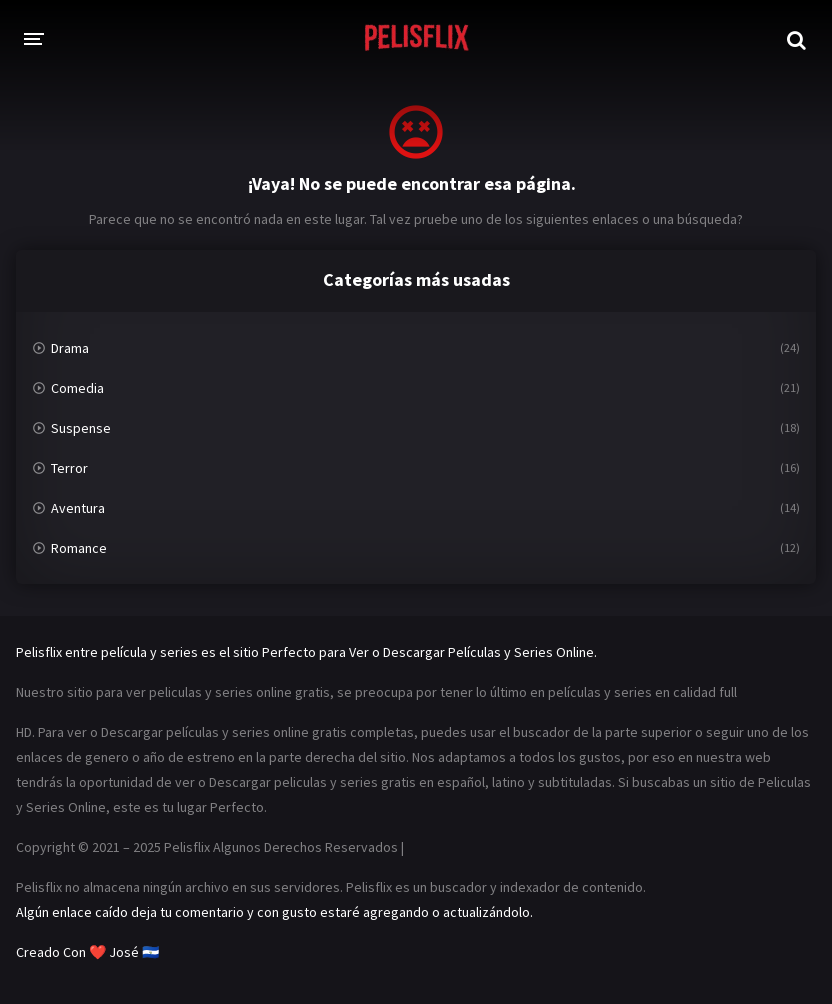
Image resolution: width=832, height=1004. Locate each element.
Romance (79, 548)
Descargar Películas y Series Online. (490, 652)
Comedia (77, 388)
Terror (69, 468)
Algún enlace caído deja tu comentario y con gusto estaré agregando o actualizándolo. (274, 912)
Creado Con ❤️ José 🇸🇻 (87, 952)
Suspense (81, 428)
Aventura (78, 508)
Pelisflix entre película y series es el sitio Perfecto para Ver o (198, 652)
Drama (70, 348)
